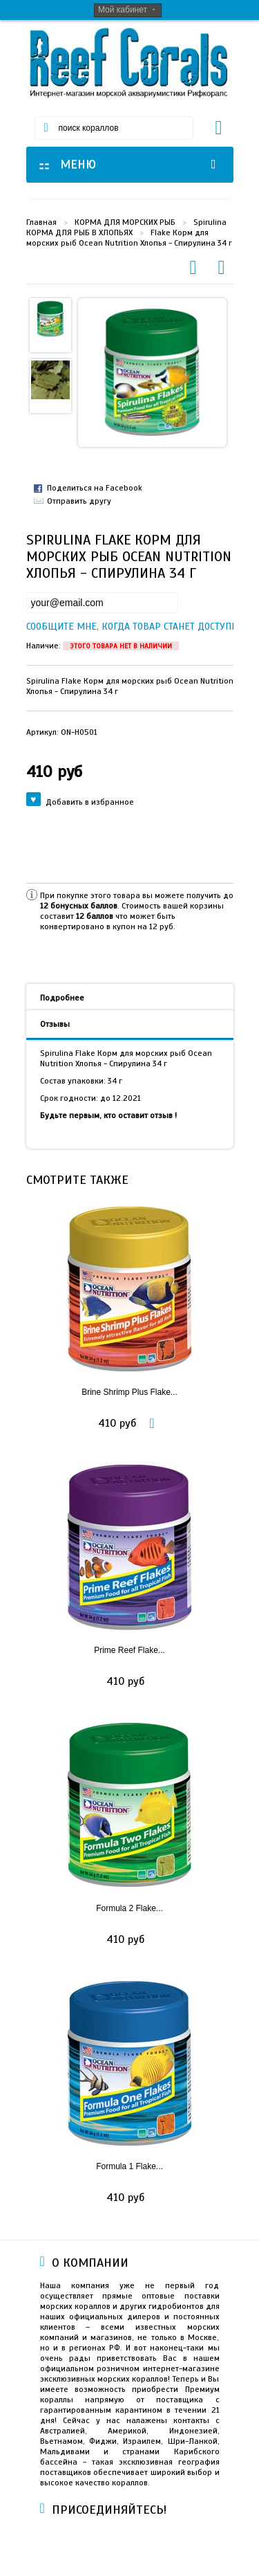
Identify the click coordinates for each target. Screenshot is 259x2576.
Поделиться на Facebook (94, 488)
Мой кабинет (122, 10)
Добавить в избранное (80, 801)
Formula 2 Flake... (129, 1908)
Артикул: (61, 732)
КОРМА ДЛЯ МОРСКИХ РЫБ (125, 222)
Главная (41, 222)
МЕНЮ (129, 164)
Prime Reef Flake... (129, 1650)
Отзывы (55, 1024)
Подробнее (62, 998)
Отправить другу (79, 501)
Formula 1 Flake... (129, 2166)
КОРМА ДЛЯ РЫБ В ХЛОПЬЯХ (79, 232)
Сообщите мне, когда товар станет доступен (38, 626)
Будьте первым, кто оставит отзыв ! (108, 1115)
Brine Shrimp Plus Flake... (129, 1392)
